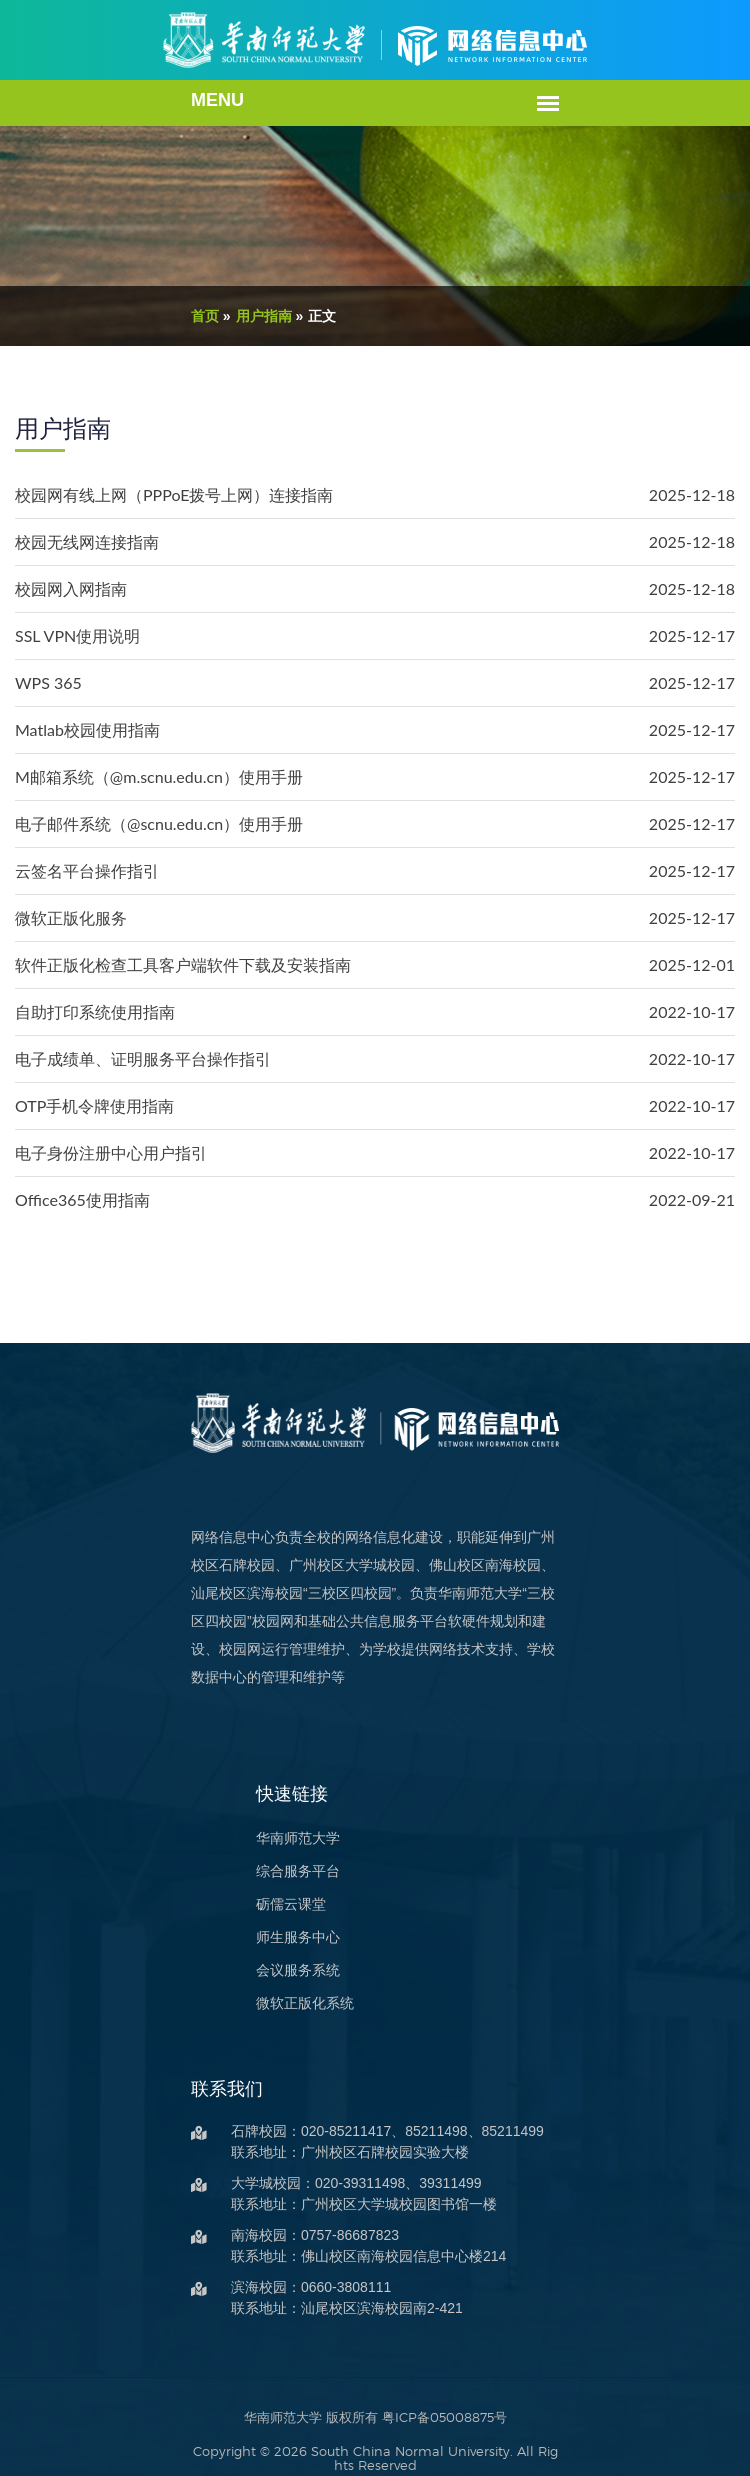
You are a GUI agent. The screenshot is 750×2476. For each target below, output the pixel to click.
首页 (179, 316)
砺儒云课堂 (265, 1876)
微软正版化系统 (279, 1975)
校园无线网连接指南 (87, 541)
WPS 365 (48, 682)
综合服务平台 (272, 1843)
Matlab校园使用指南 (87, 729)
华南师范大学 (272, 1810)
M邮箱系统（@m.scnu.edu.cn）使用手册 (159, 776)
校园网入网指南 (71, 588)
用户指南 (238, 316)
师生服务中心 (272, 1909)
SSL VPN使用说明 (77, 635)
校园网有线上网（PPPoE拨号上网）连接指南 (174, 494)
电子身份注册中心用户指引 (111, 1152)
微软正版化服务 (71, 917)
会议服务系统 (272, 1942)
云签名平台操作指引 (87, 870)
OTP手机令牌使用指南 (94, 1105)
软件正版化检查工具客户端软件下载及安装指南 (183, 964)
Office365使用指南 (82, 1199)
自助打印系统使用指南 (95, 1011)
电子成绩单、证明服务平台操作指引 (143, 1058)
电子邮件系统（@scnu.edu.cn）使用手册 (159, 823)
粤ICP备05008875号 (444, 2389)
